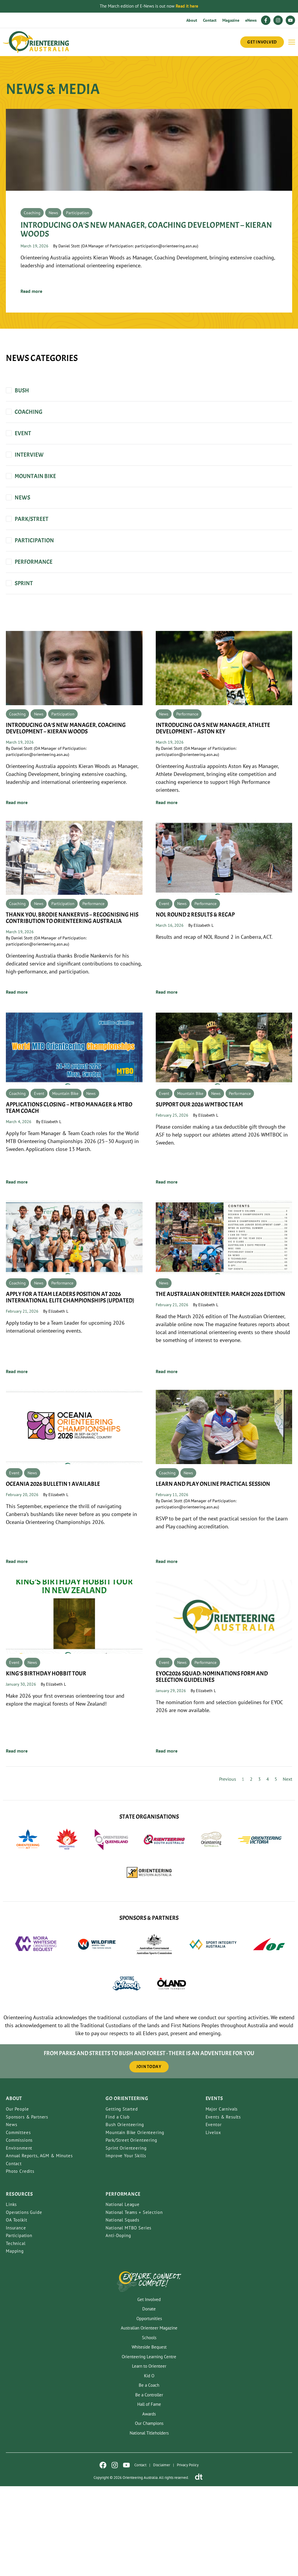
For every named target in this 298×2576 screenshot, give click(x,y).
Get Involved (149, 2389)
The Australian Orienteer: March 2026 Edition (220, 1373)
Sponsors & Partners (27, 2206)
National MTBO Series (128, 2317)
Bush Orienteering (125, 2214)
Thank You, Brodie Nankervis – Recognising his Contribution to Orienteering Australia (72, 987)
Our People (17, 2199)
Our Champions (149, 2513)
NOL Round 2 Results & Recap (195, 983)
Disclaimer (161, 2554)
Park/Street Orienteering (131, 2230)
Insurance (16, 2317)
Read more (31, 350)
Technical (16, 2333)
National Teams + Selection (134, 2302)
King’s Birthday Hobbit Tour (46, 1763)
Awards (149, 2503)
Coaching (32, 271)
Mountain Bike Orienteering (135, 2222)
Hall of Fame (149, 2494)
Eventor (214, 2214)
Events (214, 2188)
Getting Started (122, 2199)
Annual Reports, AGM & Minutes (39, 2245)
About (191, 20)
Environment (19, 2238)
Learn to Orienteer (149, 2456)
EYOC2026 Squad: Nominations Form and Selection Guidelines (212, 1766)
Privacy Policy (188, 2554)
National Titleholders (149, 2522)
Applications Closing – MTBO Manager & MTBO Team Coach (69, 1182)
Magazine (230, 20)
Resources (19, 2284)
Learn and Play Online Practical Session (213, 1568)
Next (287, 1869)
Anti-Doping (118, 2325)
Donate (149, 2398)
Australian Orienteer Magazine (149, 2417)
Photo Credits (20, 2261)
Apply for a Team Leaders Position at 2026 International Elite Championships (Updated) (70, 1377)
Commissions (19, 2230)
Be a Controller (149, 2484)
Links (11, 2294)
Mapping (15, 2341)
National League (123, 2294)
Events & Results (223, 2206)
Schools (149, 2427)
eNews (251, 20)
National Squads (122, 2309)
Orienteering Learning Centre (149, 2446)
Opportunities (149, 2408)
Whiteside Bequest (149, 2437)
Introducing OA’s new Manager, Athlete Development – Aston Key (213, 792)
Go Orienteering (127, 2188)
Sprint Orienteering (126, 2238)
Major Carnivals (222, 2199)
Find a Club (117, 2206)
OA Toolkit (16, 2309)
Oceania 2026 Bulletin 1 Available (53, 1568)
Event (164, 972)
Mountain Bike (65, 1167)
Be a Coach (149, 2475)
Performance (187, 778)
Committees (18, 2222)
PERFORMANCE (123, 2284)
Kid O (149, 2465)
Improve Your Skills (126, 2245)
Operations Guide (24, 2302)
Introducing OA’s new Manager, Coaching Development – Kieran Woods (146, 288)
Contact (209, 20)
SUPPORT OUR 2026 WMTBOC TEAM (199, 1178)
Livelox (213, 2222)
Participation (77, 271)
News (53, 271)
